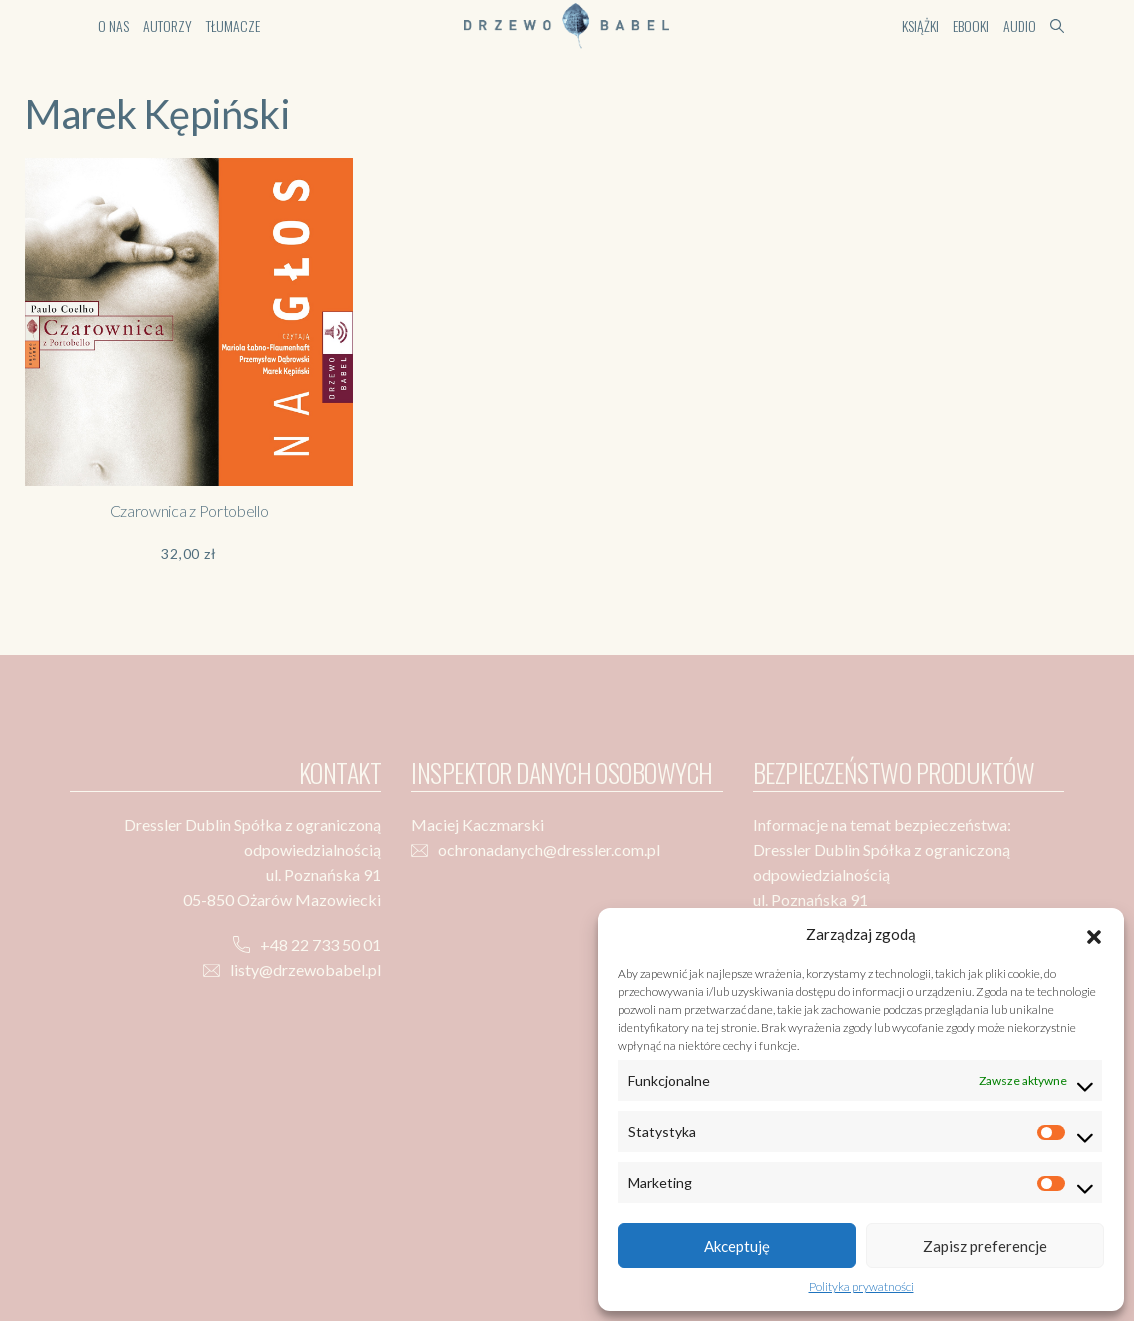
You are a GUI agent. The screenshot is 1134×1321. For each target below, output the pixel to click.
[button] (1094, 934)
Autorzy (167, 25)
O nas (113, 25)
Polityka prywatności (861, 1286)
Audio (1019, 25)
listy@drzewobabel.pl (305, 969)
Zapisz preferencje (985, 1246)
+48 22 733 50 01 (320, 944)
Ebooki (971, 25)
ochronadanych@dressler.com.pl (549, 849)
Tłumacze (233, 25)
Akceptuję (737, 1246)
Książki (920, 25)
